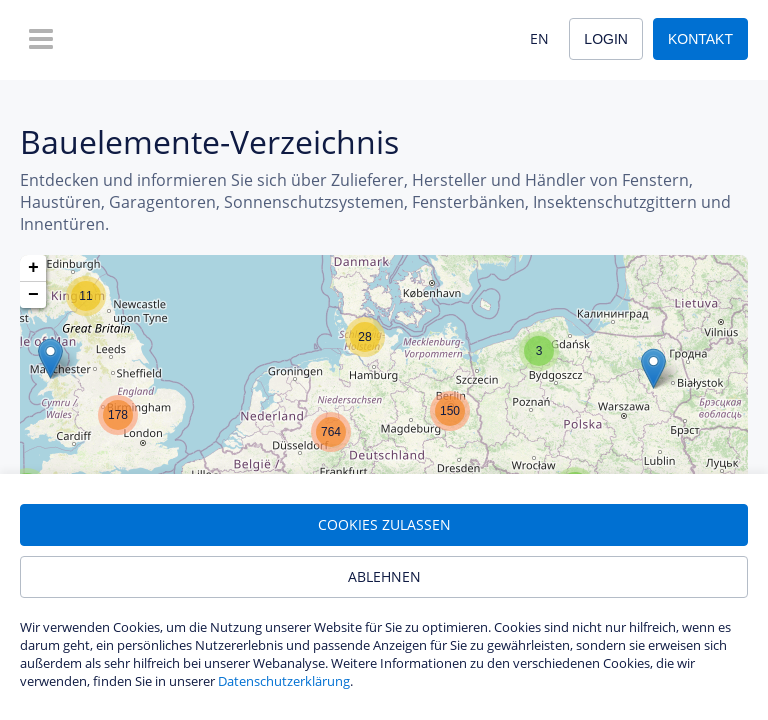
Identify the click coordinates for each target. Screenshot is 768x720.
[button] (50, 358)
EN (539, 38)
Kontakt (700, 39)
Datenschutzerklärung (284, 681)
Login (606, 39)
